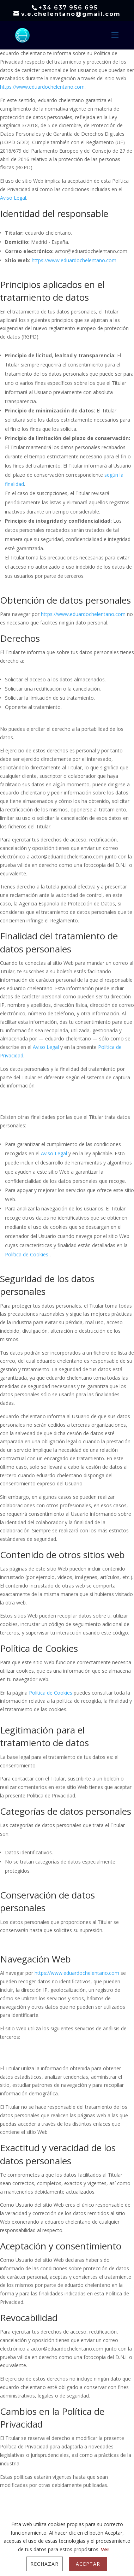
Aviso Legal (13, 197)
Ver (105, 2549)
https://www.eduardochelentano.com (42, 86)
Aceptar (88, 2563)
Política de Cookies (26, 1254)
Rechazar (44, 2563)
